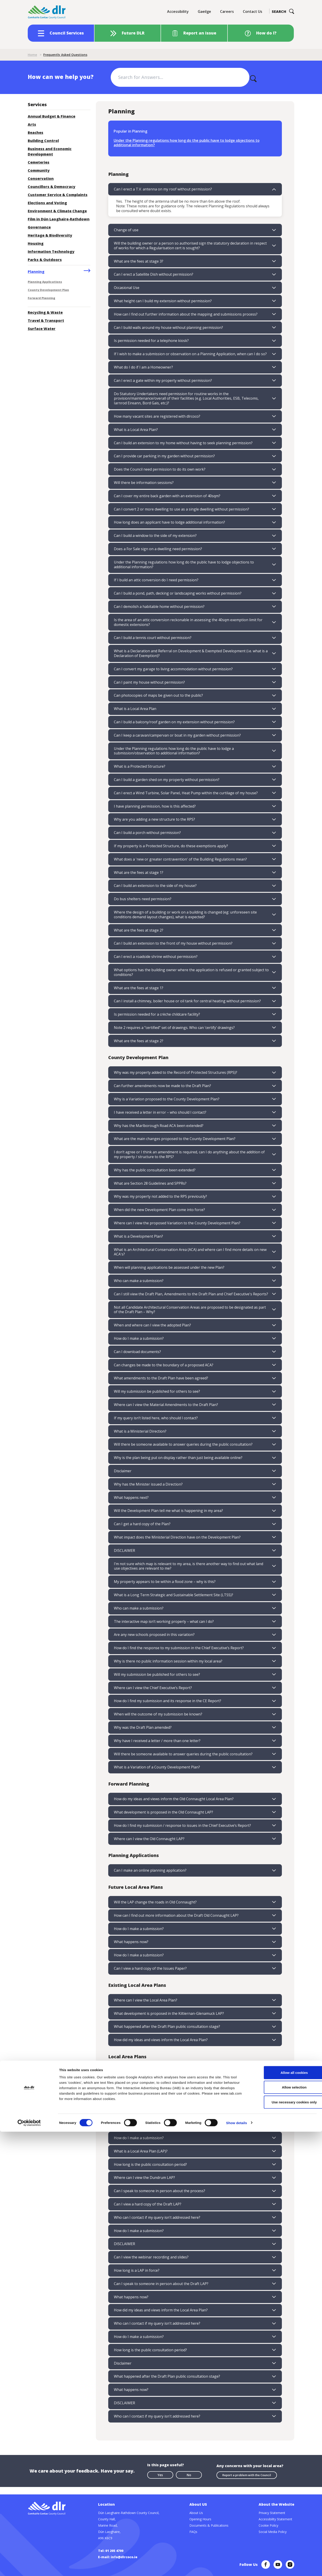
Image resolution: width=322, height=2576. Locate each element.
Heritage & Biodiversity (50, 235)
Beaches (35, 132)
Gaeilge (204, 11)
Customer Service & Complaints (57, 194)
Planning (36, 271)
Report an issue (199, 33)
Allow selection (284, 2532)
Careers (227, 11)
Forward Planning (41, 298)
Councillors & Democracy (51, 186)
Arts (32, 124)
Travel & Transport (46, 320)
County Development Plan (48, 290)
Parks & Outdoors (45, 259)
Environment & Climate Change (57, 210)
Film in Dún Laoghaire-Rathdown (59, 219)
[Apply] (238, 77)
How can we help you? (61, 76)
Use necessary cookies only (284, 2546)
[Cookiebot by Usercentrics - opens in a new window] (29, 2567)
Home (32, 55)
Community (39, 170)
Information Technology (51, 251)
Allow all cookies (284, 2517)
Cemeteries (38, 162)
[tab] (195, 190)
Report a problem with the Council (246, 2476)
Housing (36, 243)
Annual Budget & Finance (51, 116)
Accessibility (178, 11)
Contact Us (252, 11)
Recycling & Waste (45, 312)
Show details (236, 2567)
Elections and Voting (47, 202)
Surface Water (41, 328)
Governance (39, 227)
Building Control (43, 140)
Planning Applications (45, 282)
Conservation (41, 178)
